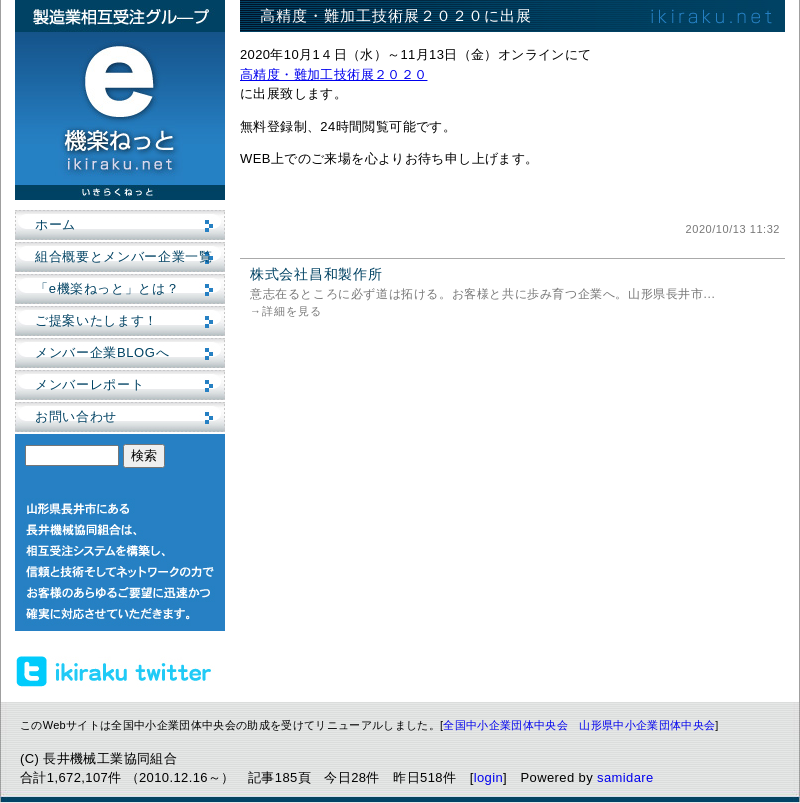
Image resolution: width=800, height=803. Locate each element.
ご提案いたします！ (96, 320)
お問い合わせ (76, 416)
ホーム (55, 224)
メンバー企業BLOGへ (102, 352)
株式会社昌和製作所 (316, 274)
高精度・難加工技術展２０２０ (333, 74)
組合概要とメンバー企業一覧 (123, 256)
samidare (625, 777)
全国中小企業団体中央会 (505, 725)
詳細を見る (292, 311)
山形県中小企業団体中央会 (647, 725)
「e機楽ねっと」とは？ (107, 288)
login (488, 777)
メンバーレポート (89, 384)
